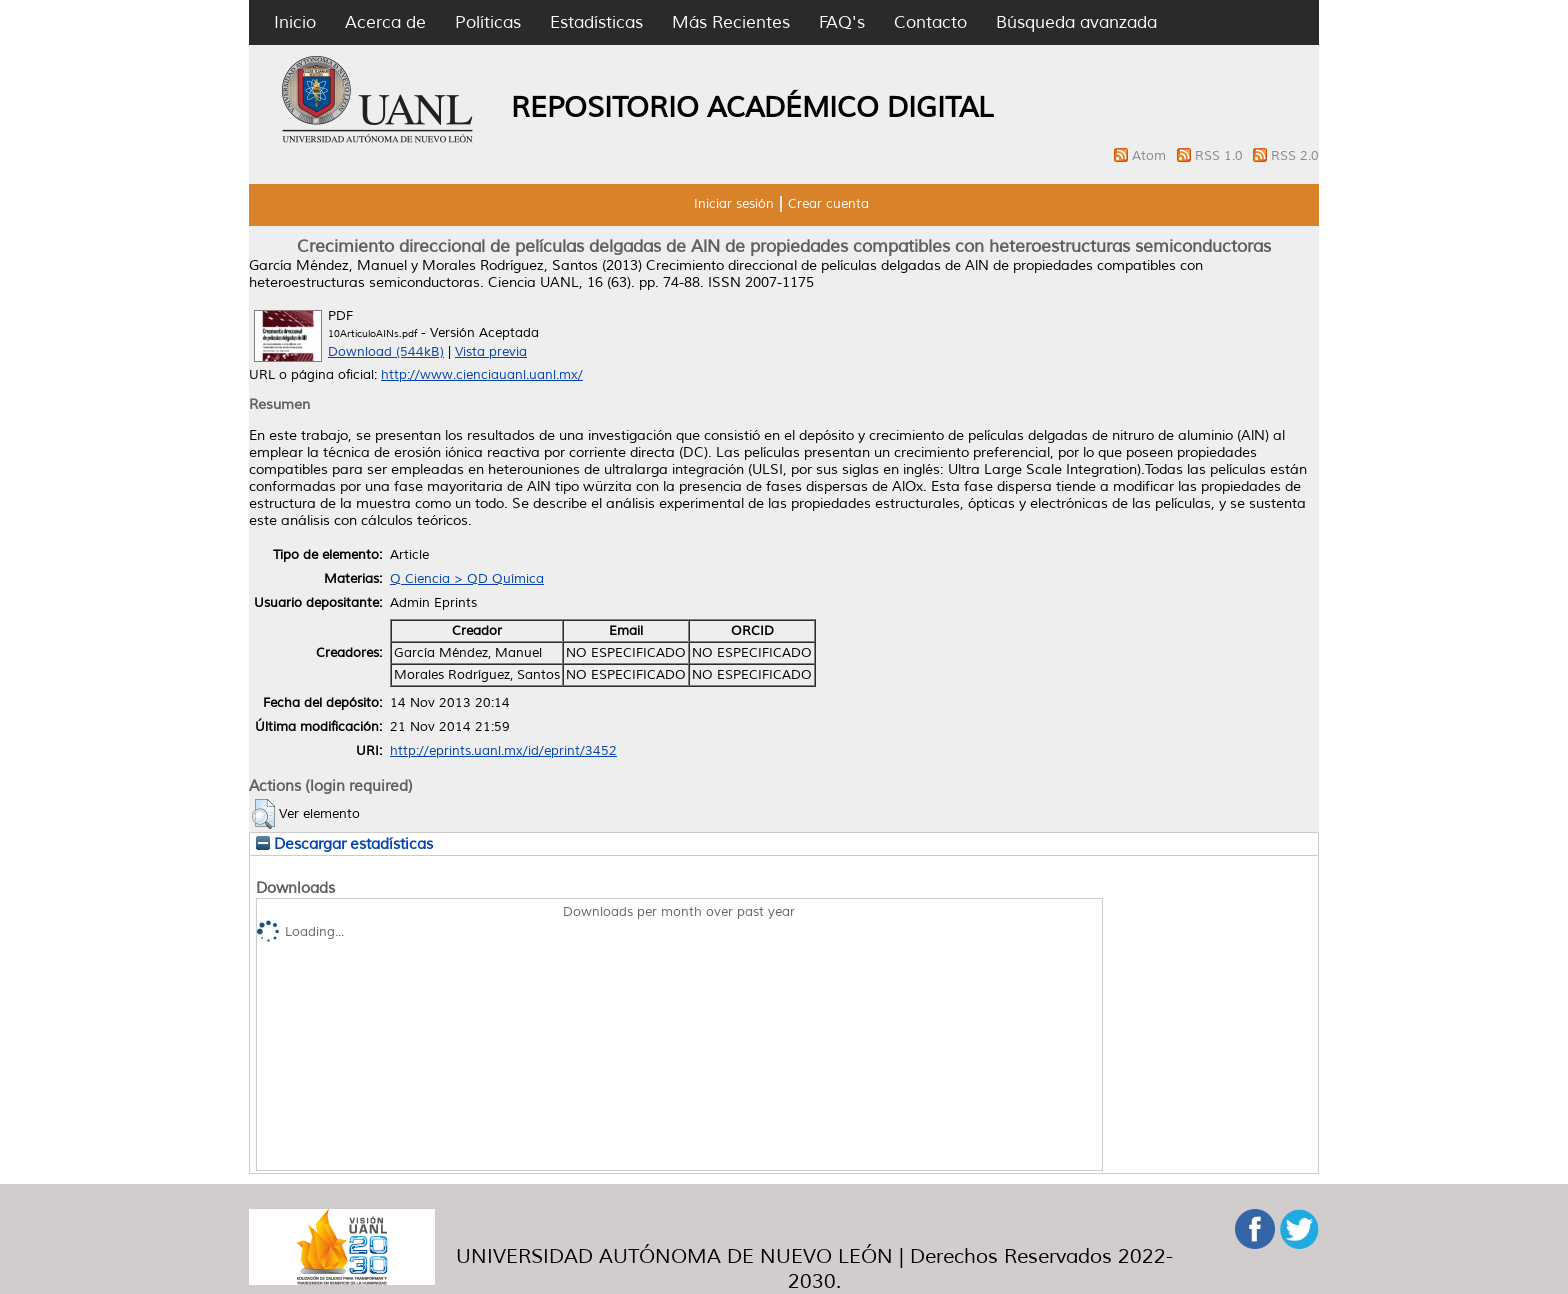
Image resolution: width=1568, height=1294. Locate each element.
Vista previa (491, 352)
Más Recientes (731, 22)
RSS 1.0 (1221, 156)
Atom (1151, 156)
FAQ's (842, 22)
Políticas (488, 22)
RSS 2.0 (1295, 156)
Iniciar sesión (734, 204)
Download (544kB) (386, 352)
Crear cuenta (828, 204)
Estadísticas (596, 22)
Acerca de (385, 22)
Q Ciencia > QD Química (467, 579)
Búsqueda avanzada (1076, 22)
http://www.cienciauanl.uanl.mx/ (482, 375)
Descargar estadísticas (344, 844)
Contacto (930, 22)
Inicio (295, 22)
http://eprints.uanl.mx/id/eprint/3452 (503, 751)
